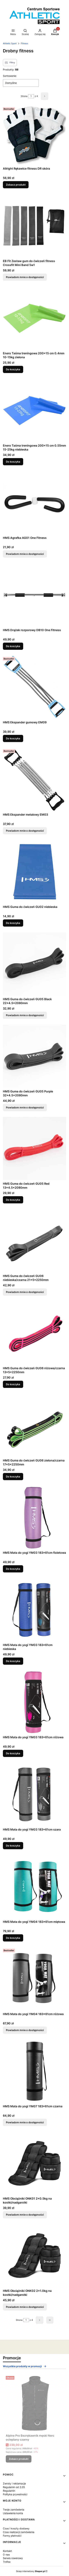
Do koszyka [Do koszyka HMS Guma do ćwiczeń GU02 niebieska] (13, 922)
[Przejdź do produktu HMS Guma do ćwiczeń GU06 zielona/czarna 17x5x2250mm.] (34, 1425)
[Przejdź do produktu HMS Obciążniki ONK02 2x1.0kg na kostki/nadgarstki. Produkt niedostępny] (34, 2255)
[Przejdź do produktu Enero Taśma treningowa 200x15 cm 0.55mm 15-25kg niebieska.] (34, 410)
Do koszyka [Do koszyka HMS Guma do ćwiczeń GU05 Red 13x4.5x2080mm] (13, 1199)
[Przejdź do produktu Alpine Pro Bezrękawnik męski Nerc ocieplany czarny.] (34, 2403)
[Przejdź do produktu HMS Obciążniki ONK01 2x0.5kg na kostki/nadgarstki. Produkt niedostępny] (34, 2163)
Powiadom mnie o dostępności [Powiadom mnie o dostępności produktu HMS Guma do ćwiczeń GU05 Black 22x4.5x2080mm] (25, 1015)
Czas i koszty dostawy (16, 2528)
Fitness (24, 43)
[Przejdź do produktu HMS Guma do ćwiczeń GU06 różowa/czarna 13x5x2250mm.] (34, 1333)
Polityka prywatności (15, 2494)
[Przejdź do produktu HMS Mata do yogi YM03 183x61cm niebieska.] (34, 1609)
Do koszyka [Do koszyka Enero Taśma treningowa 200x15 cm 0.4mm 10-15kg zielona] (13, 369)
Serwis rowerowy (13, 2558)
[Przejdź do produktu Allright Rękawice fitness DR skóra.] (34, 135)
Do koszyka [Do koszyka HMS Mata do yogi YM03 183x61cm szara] (13, 1845)
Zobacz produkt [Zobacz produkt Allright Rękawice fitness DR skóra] (16, 184)
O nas (6, 2554)
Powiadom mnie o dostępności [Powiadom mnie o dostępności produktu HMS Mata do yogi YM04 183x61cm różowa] (25, 2030)
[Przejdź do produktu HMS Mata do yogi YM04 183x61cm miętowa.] (34, 1886)
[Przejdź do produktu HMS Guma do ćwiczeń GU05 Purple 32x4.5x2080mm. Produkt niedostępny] (34, 1056)
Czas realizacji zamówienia (18, 2532)
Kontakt (7, 2550)
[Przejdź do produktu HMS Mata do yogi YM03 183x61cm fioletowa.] (34, 1517)
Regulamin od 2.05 (14, 2487)
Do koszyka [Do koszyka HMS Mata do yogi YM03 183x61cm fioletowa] (13, 1568)
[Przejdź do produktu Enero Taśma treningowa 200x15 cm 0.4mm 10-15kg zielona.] (34, 318)
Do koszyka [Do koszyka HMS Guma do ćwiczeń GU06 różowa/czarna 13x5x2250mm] (13, 1384)
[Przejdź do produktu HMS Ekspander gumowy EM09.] (34, 687)
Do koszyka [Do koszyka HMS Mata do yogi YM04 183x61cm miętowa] (13, 1937)
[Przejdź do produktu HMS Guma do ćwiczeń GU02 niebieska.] (34, 871)
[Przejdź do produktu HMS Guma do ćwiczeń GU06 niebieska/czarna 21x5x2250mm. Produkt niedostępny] (34, 1240)
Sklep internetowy (30, 2571)
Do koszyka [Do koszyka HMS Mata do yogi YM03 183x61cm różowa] (13, 1753)
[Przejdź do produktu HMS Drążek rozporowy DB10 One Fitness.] (34, 595)
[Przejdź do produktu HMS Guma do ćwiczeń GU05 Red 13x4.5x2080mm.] (34, 1148)
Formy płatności (12, 2535)
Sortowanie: (10, 75)
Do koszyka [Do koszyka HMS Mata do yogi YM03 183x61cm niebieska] (13, 1661)
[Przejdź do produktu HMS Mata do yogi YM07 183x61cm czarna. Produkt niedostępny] (34, 2071)
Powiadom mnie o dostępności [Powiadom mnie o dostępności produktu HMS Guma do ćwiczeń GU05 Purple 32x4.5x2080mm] (25, 1107)
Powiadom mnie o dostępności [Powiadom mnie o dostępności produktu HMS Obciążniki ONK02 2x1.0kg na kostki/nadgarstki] (25, 2306)
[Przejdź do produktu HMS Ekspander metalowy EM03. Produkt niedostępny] (34, 779)
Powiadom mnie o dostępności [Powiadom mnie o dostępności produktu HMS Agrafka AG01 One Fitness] (25, 553)
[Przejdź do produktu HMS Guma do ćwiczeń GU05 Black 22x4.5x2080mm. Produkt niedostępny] (34, 964)
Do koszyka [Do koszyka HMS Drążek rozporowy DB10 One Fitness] (13, 646)
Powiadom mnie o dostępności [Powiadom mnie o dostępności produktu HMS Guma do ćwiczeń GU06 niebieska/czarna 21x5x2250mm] (25, 1291)
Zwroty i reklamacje (14, 2483)
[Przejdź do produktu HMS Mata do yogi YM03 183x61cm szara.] (34, 1794)
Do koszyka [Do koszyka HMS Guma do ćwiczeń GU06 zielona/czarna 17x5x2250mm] (13, 1476)
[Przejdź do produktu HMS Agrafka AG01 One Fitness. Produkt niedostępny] (34, 502)
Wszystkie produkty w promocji (25, 2366)
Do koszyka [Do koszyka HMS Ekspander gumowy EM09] (13, 738)
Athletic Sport (10, 43)
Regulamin (9, 2490)
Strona (24, 96)
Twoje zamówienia (13, 2509)
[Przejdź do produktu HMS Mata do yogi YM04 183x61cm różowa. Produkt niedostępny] (34, 1979)
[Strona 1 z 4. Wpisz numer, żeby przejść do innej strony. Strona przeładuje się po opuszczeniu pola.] (31, 96)
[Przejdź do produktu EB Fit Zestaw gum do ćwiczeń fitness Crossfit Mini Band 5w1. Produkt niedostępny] (34, 226)
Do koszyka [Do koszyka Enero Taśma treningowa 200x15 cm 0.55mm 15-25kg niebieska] (13, 461)
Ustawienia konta (13, 2513)
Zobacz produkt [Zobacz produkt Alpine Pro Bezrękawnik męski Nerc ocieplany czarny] (18, 2458)
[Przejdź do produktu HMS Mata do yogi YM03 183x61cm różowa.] (34, 1702)
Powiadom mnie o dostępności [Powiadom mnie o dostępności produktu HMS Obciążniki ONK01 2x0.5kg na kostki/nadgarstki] (25, 2214)
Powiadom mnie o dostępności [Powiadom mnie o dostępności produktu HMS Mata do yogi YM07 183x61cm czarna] (25, 2122)
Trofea (6, 2561)
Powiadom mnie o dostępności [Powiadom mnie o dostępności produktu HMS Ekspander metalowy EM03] (25, 830)
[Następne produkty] (39, 2320)
